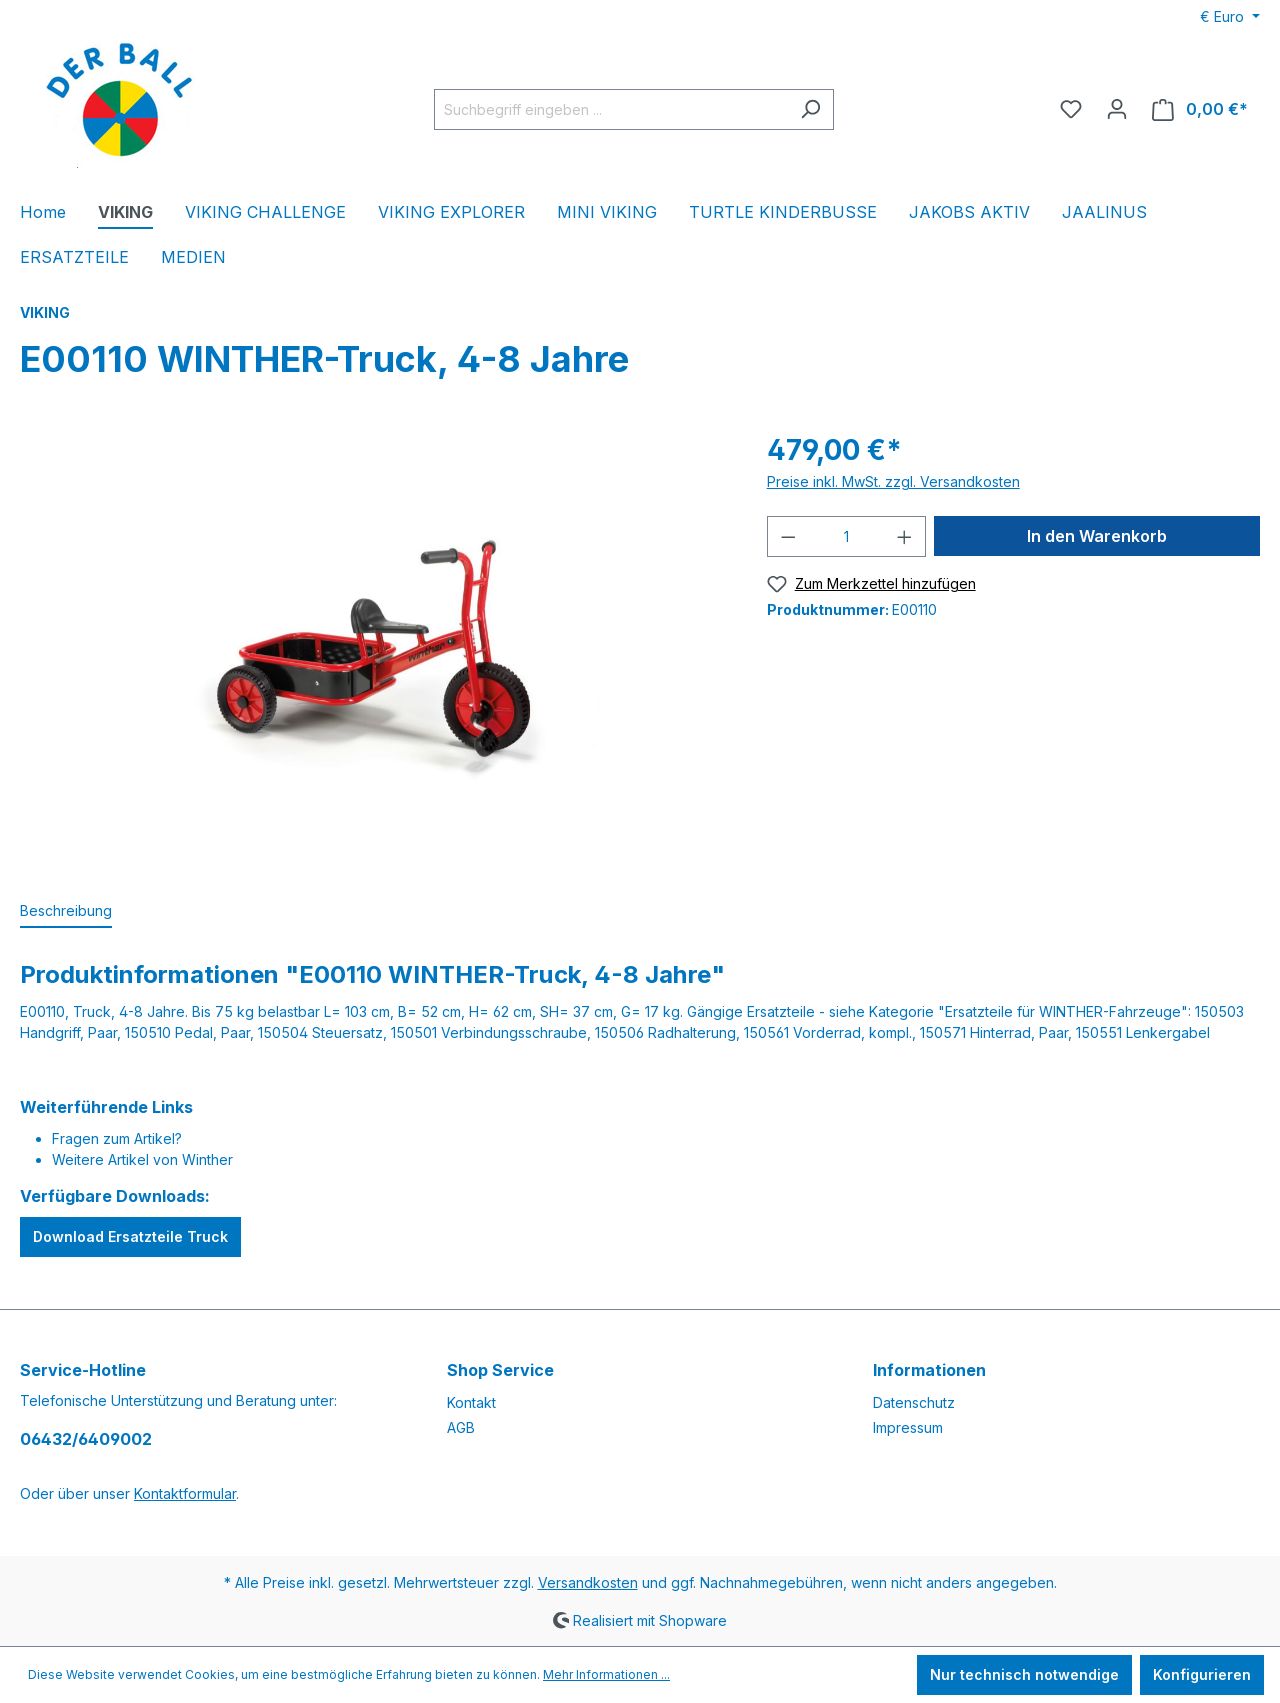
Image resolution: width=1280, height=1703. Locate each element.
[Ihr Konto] (1117, 109)
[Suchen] (810, 109)
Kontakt (471, 1402)
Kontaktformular (185, 1493)
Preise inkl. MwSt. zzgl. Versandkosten (893, 481)
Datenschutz (914, 1402)
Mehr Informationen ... (606, 1674)
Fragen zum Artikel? (117, 1138)
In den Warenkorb (1097, 536)
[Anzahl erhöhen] (905, 536)
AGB (461, 1427)
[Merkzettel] (1071, 109)
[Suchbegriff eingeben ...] (611, 109)
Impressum (908, 1427)
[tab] (66, 911)
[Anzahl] (846, 536)
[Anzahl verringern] (788, 536)
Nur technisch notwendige (1024, 1674)
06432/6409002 (86, 1439)
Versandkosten (588, 1582)
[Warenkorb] (1200, 109)
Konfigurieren (1202, 1674)
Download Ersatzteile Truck (130, 1236)
